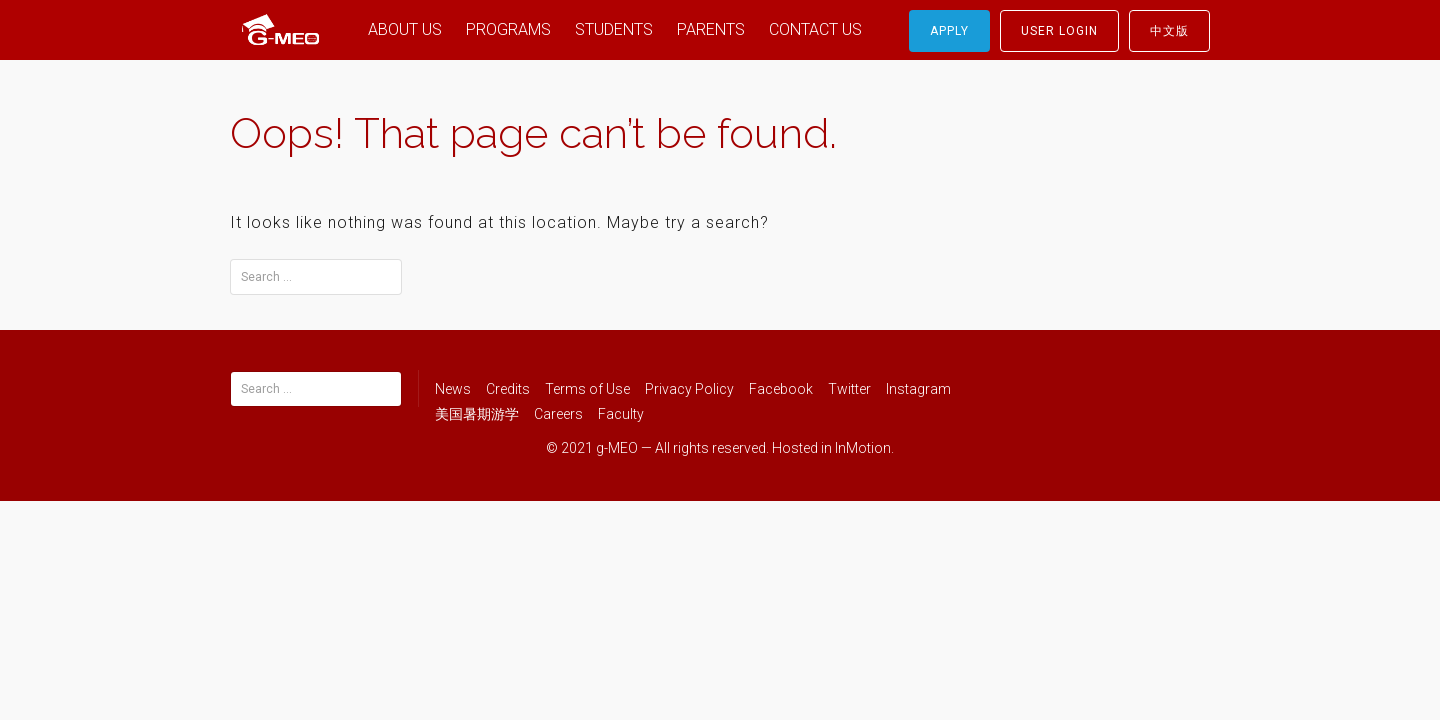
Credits (508, 389)
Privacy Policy (689, 389)
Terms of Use (587, 389)
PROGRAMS (508, 29)
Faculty (621, 414)
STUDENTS (614, 29)
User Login (1059, 31)
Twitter (849, 389)
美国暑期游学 (477, 414)
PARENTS (711, 29)
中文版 (1169, 31)
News (453, 389)
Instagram (918, 389)
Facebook (781, 389)
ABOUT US (405, 29)
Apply (949, 31)
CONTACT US (815, 29)
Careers (558, 414)
